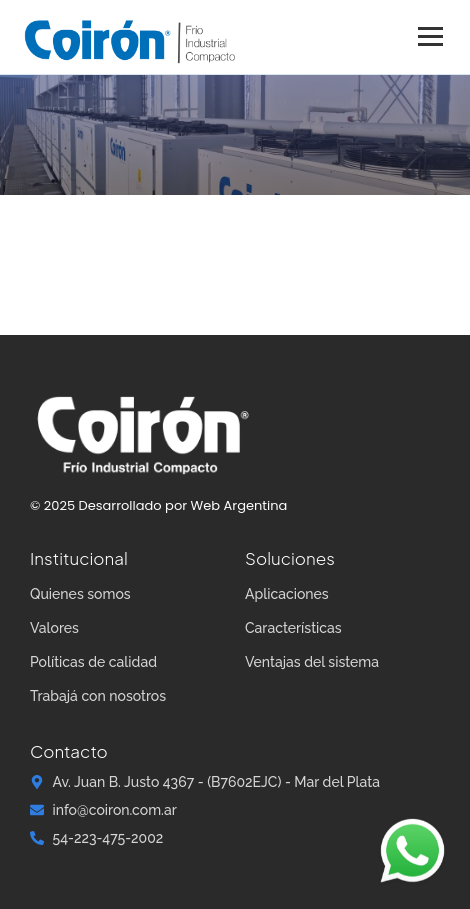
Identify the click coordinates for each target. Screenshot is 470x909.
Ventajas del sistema (312, 662)
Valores (54, 628)
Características (293, 628)
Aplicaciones (287, 594)
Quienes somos (80, 594)
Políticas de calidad (93, 662)
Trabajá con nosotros (98, 696)
